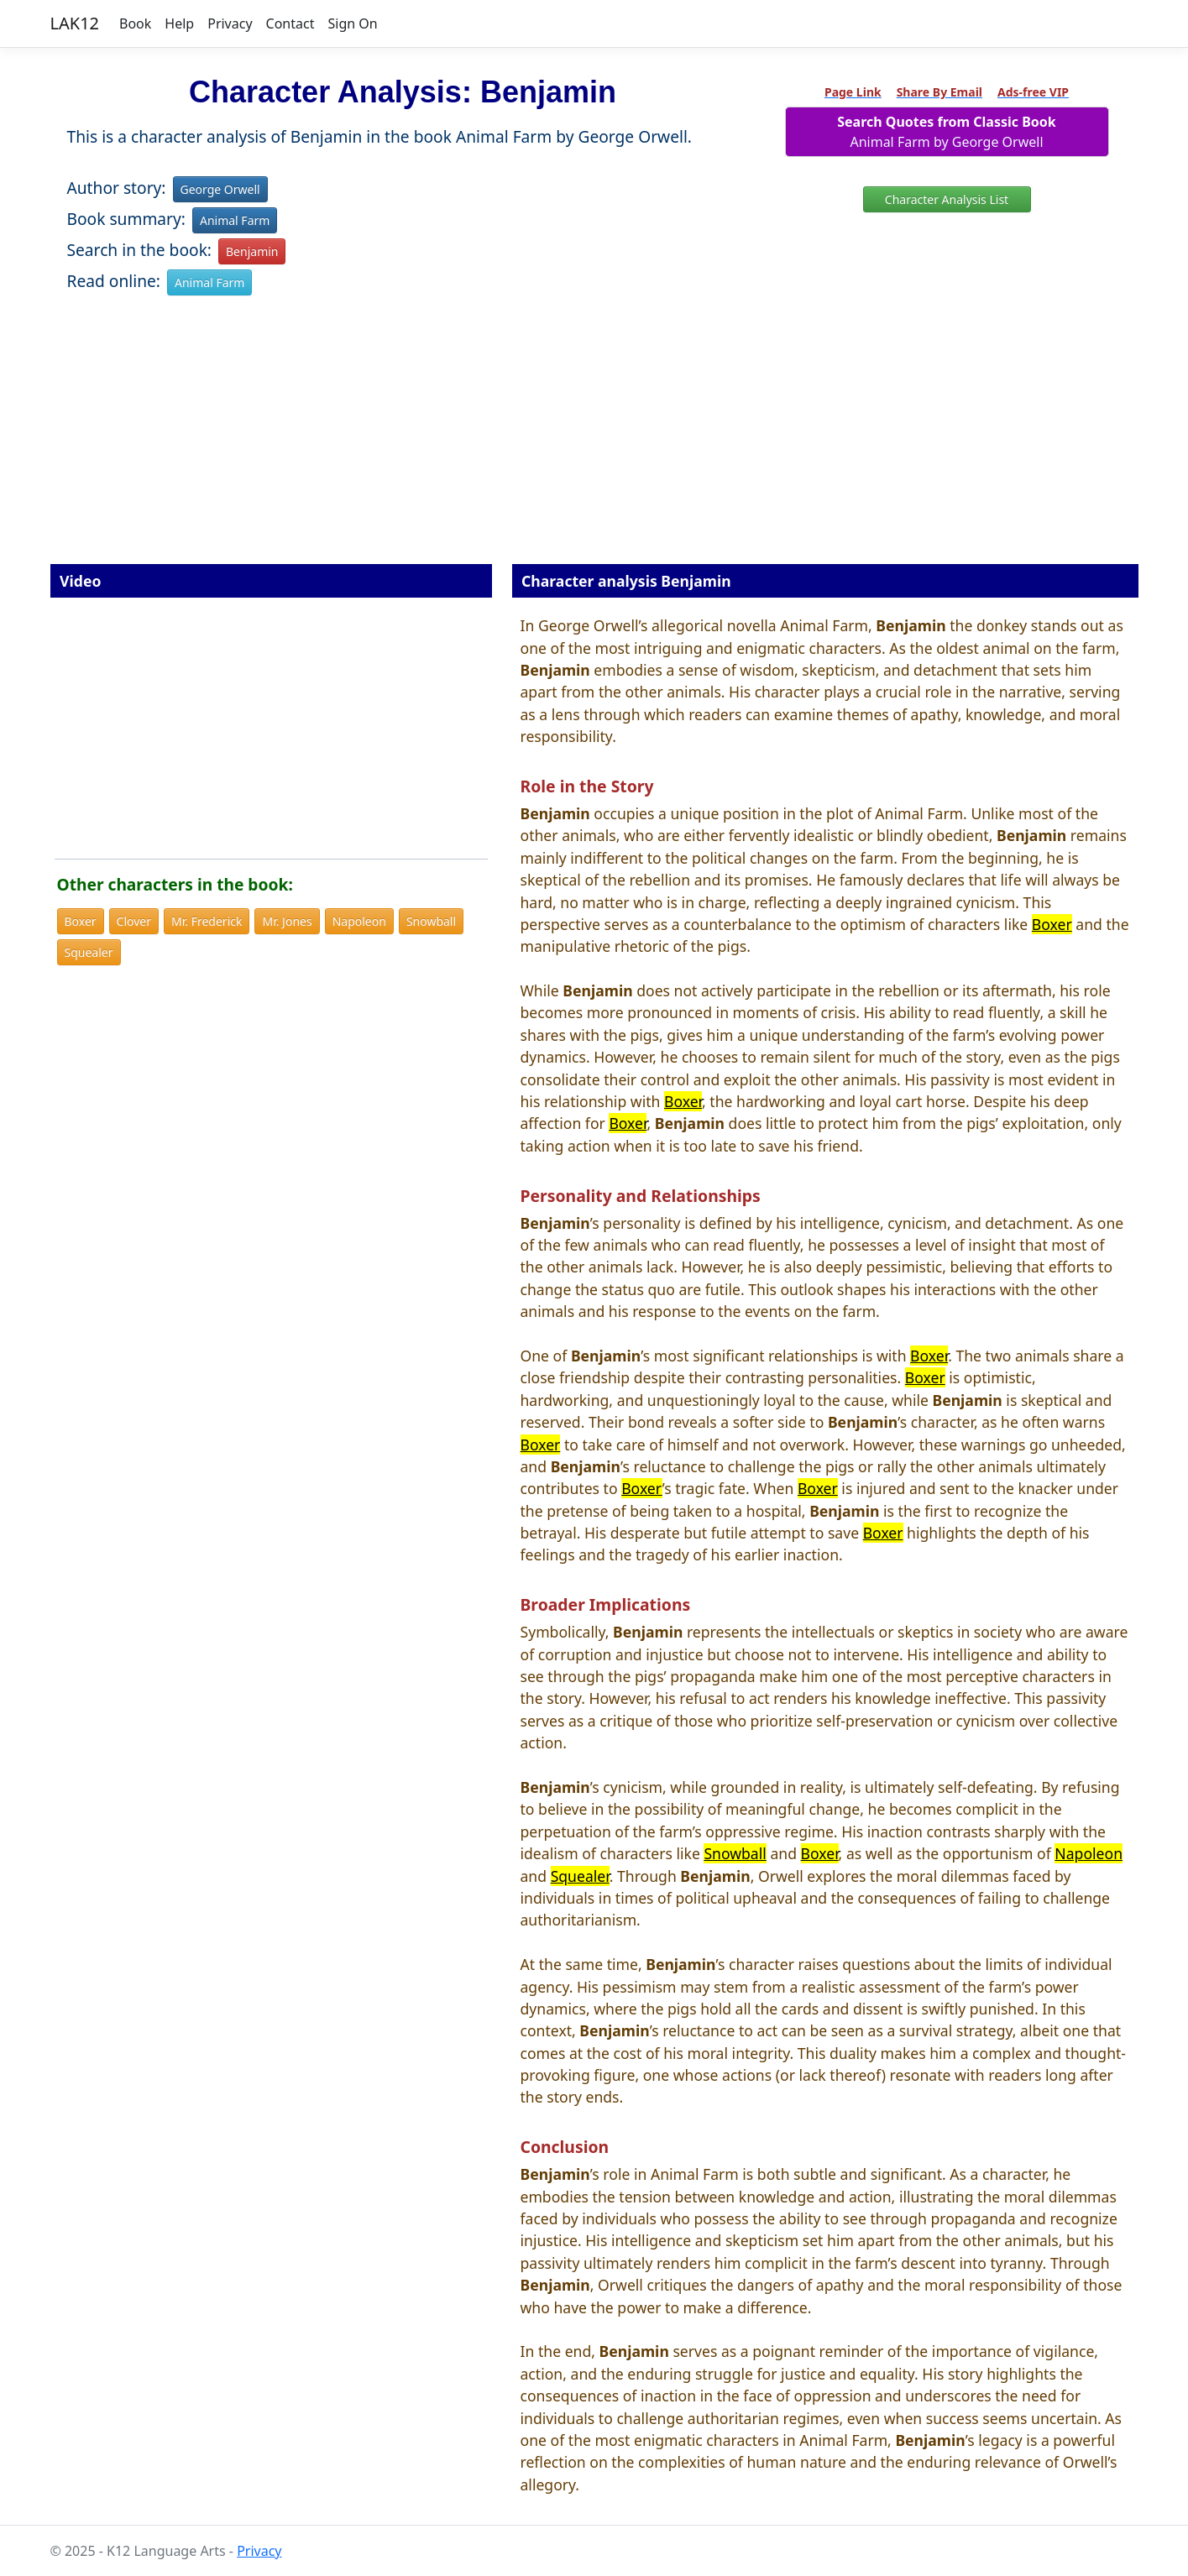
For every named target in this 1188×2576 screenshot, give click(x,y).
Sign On (352, 23)
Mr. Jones (286, 921)
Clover (134, 921)
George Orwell (220, 189)
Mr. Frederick (206, 921)
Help (179, 23)
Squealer (89, 952)
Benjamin (252, 251)
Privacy (229, 23)
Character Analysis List (946, 199)
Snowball (431, 921)
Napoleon (359, 921)
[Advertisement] (594, 442)
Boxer (81, 921)
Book (135, 23)
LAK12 (75, 23)
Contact (290, 23)
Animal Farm (235, 220)
